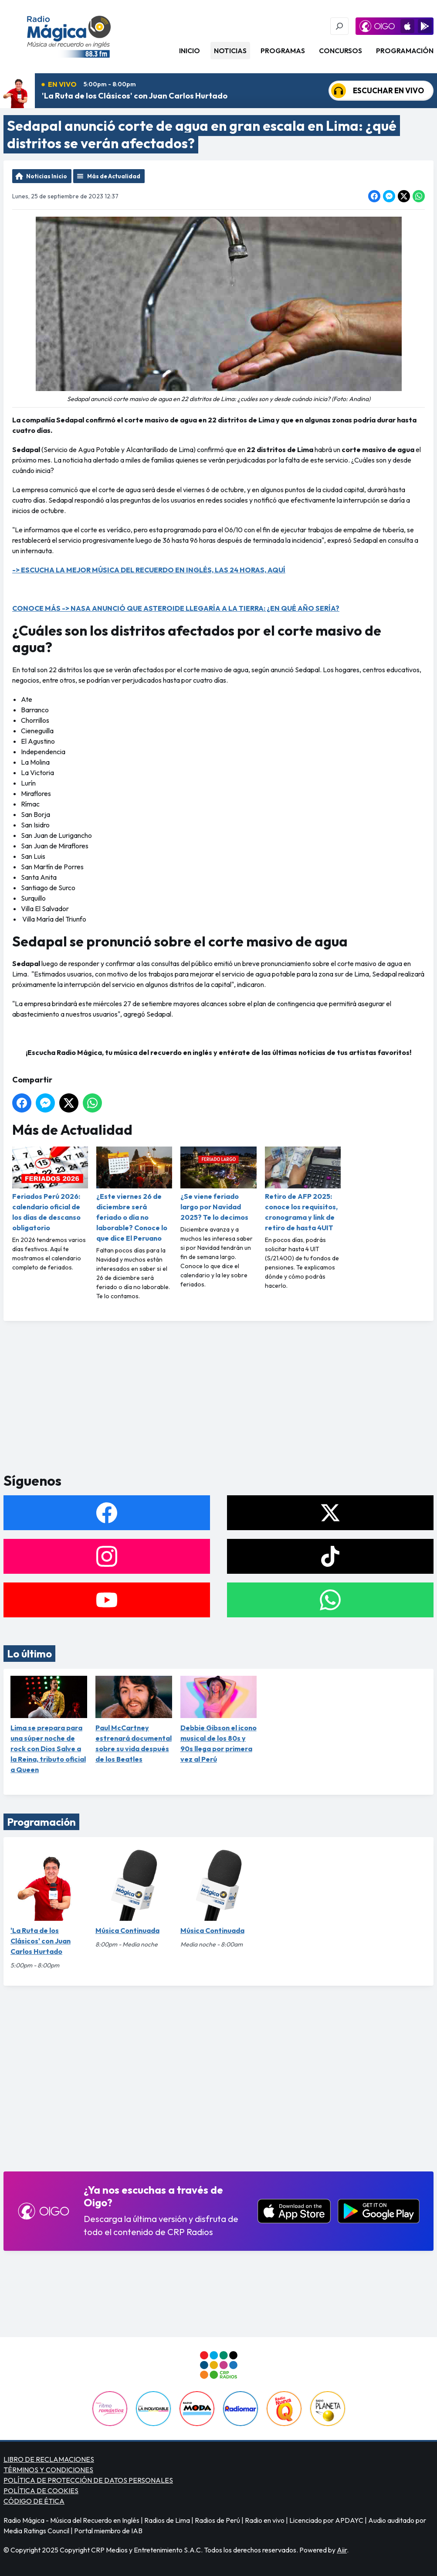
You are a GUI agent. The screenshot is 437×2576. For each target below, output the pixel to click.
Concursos (340, 50)
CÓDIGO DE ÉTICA (33, 2501)
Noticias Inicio (46, 176)
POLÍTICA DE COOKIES (40, 2490)
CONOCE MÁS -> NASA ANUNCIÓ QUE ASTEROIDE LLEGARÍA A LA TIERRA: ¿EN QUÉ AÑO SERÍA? (175, 608)
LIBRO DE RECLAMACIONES (48, 2459)
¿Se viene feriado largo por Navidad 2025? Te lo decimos (218, 1184)
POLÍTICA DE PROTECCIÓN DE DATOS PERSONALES (88, 2480)
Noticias (230, 50)
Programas (283, 50)
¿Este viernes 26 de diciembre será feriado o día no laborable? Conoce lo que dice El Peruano (134, 1194)
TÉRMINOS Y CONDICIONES (48, 2469)
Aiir (342, 2549)
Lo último (29, 1653)
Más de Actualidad (113, 176)
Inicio (189, 50)
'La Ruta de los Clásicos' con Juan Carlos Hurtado (134, 96)
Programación (405, 50)
